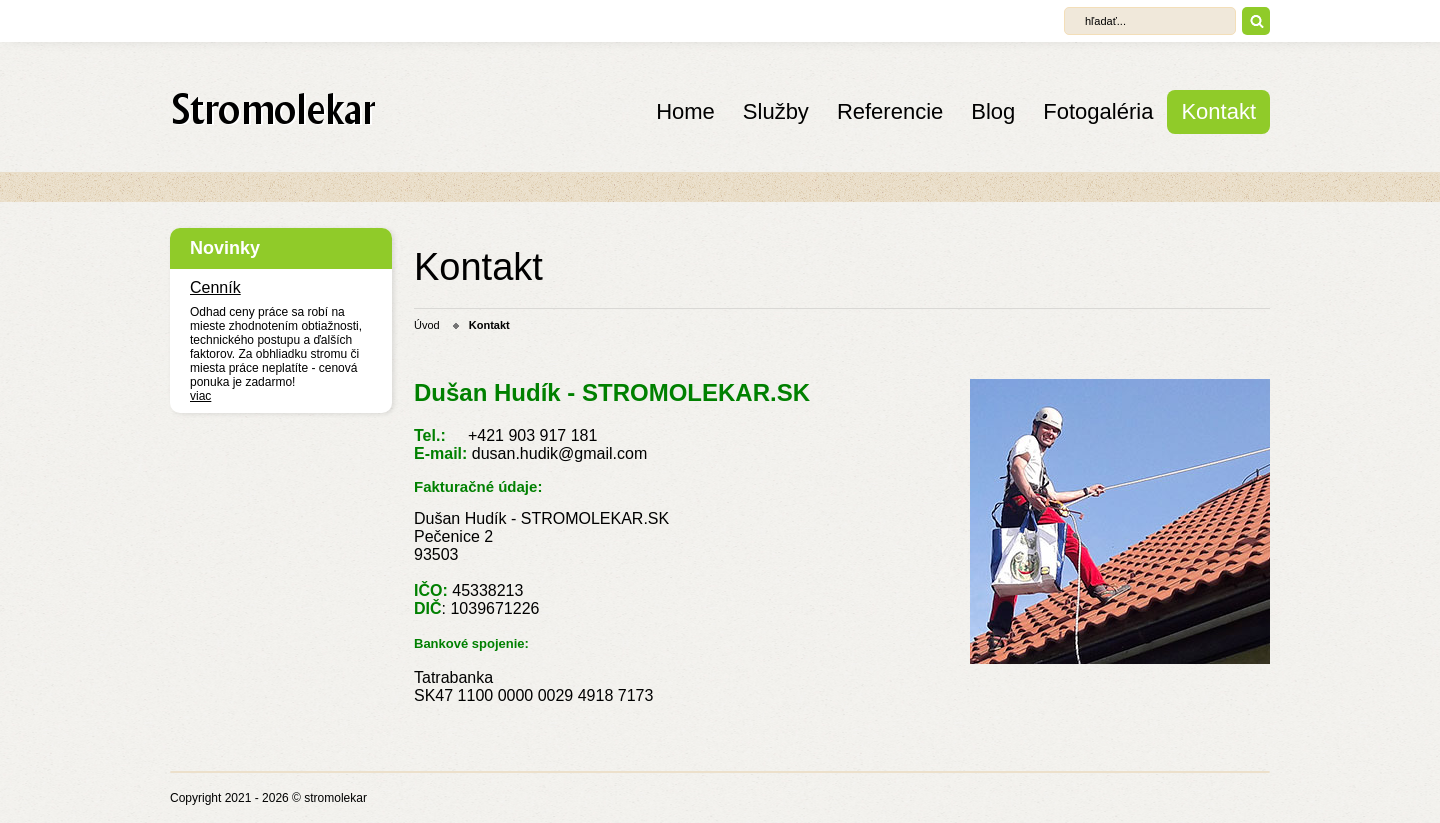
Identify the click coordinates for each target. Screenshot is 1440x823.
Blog (993, 111)
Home (685, 111)
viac (200, 396)
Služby (776, 111)
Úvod (427, 325)
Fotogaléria (1098, 111)
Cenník (215, 287)
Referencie (890, 111)
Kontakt (1218, 111)
